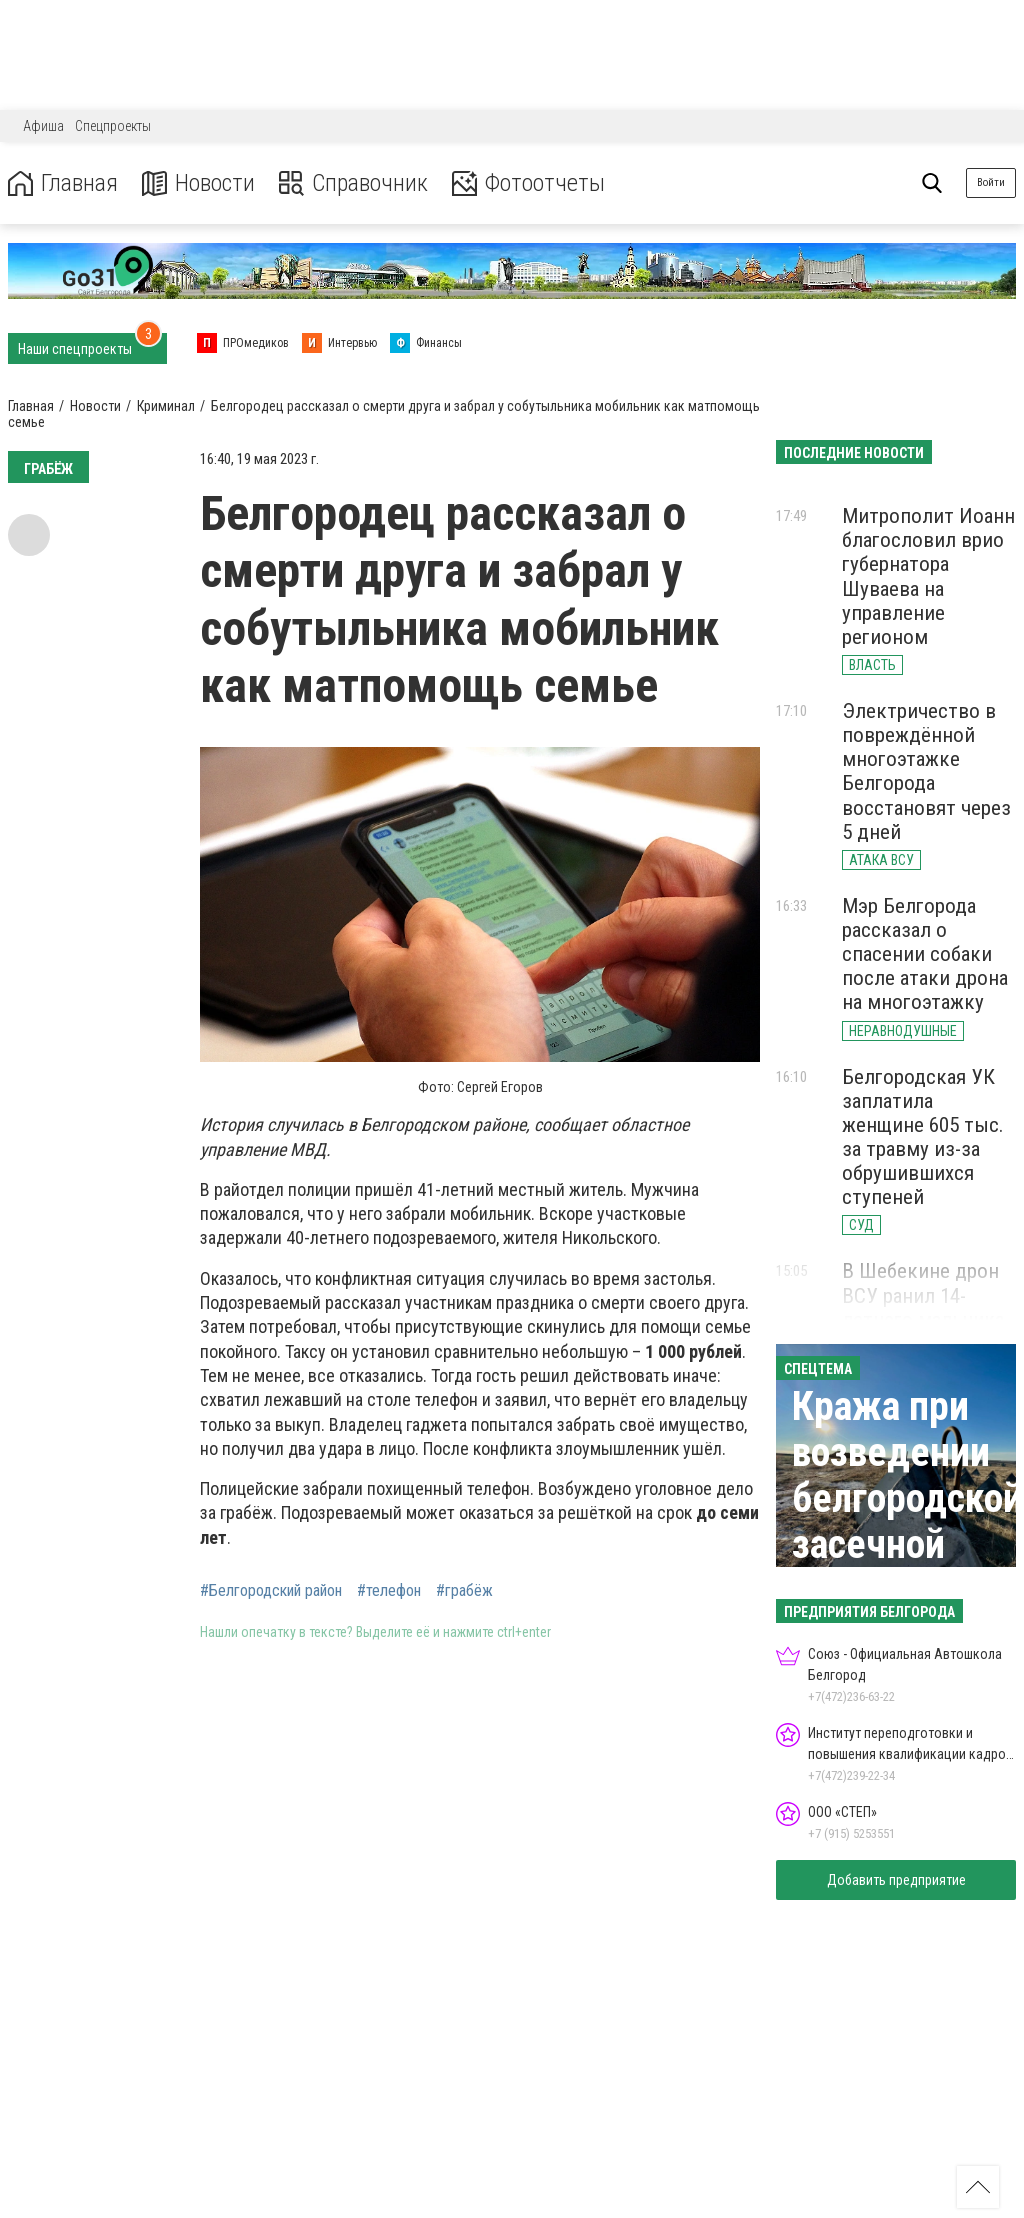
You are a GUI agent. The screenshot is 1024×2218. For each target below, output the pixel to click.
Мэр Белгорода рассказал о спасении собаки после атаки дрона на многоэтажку (925, 954)
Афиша (43, 126)
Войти (991, 182)
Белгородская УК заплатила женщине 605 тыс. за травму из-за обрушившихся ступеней (923, 1137)
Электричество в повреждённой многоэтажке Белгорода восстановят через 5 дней (926, 771)
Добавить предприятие (896, 1880)
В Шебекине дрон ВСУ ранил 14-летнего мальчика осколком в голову (928, 1307)
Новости (198, 183)
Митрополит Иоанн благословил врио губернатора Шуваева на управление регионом (928, 576)
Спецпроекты (113, 126)
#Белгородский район (271, 1591)
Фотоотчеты (528, 183)
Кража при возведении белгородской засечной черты (907, 1498)
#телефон (389, 1591)
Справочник (353, 183)
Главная (63, 183)
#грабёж (464, 1591)
